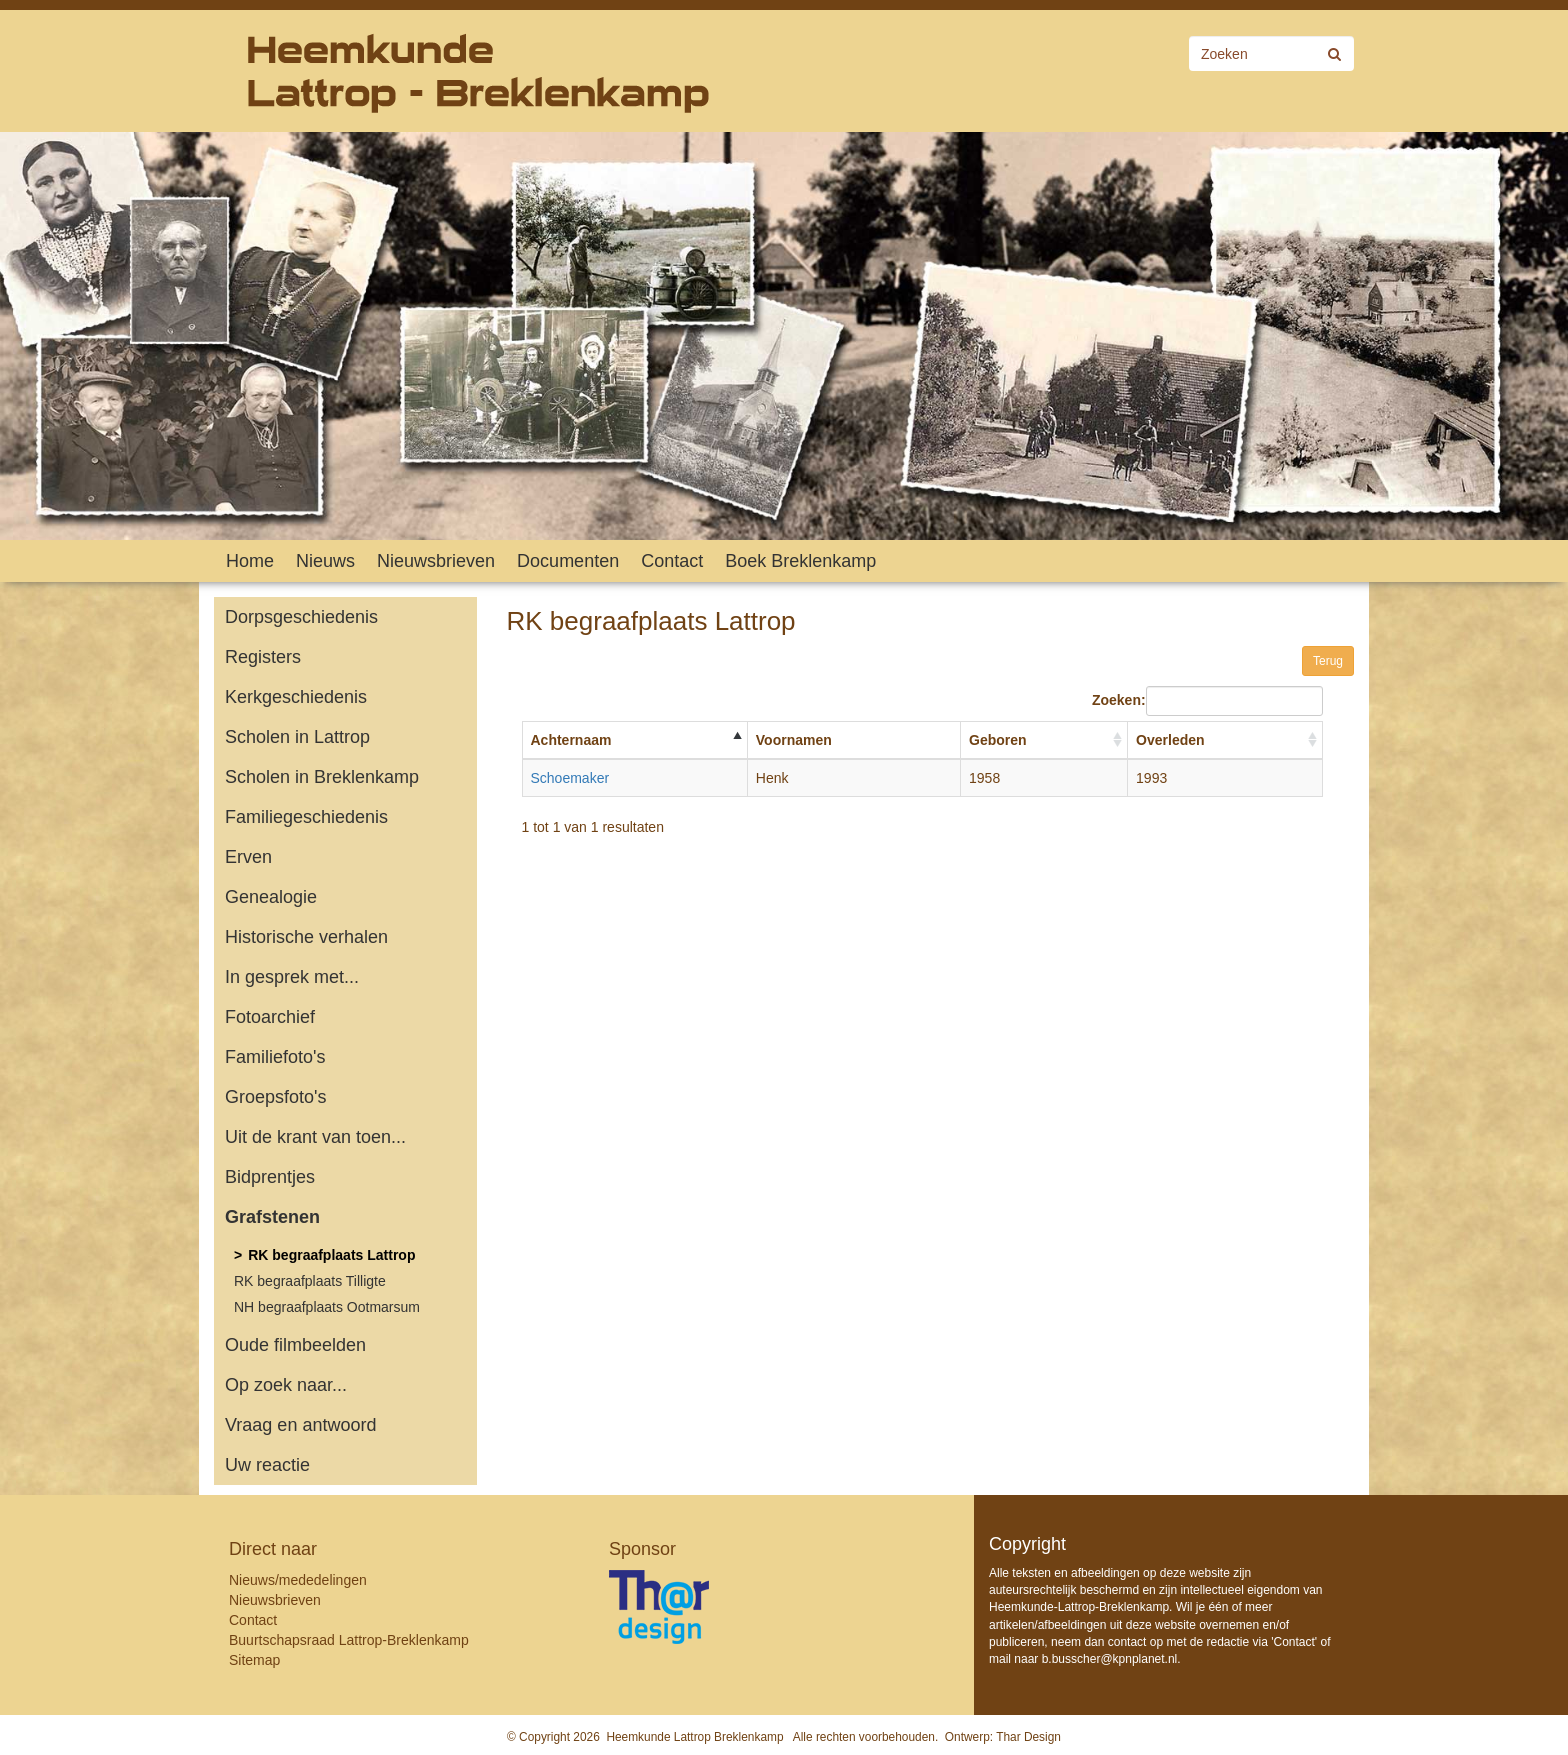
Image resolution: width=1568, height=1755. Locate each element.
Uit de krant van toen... (315, 1137)
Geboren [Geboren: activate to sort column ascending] (998, 740)
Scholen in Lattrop (297, 737)
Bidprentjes (270, 1177)
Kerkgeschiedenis (296, 697)
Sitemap (254, 1660)
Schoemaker (570, 778)
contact (1127, 1642)
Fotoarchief (270, 1017)
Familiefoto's (275, 1057)
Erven (248, 857)
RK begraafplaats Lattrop (331, 1255)
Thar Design (1028, 1737)
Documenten (568, 561)
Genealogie (271, 897)
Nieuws (325, 561)
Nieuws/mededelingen (298, 1580)
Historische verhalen (306, 937)
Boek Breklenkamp (800, 561)
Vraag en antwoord (300, 1425)
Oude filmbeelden (295, 1345)
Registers (263, 657)
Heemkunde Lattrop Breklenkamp (694, 1737)
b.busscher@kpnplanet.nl (1110, 1659)
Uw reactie (267, 1465)
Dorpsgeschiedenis (301, 617)
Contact (672, 561)
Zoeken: (1207, 701)
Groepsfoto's (276, 1097)
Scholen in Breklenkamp (322, 777)
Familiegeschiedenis (306, 817)
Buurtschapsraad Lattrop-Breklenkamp (349, 1640)
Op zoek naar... (286, 1385)
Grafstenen (272, 1217)
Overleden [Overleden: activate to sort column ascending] (1170, 740)
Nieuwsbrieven (436, 561)
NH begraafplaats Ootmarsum (327, 1307)
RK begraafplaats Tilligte (310, 1281)
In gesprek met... (292, 977)
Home (250, 561)
